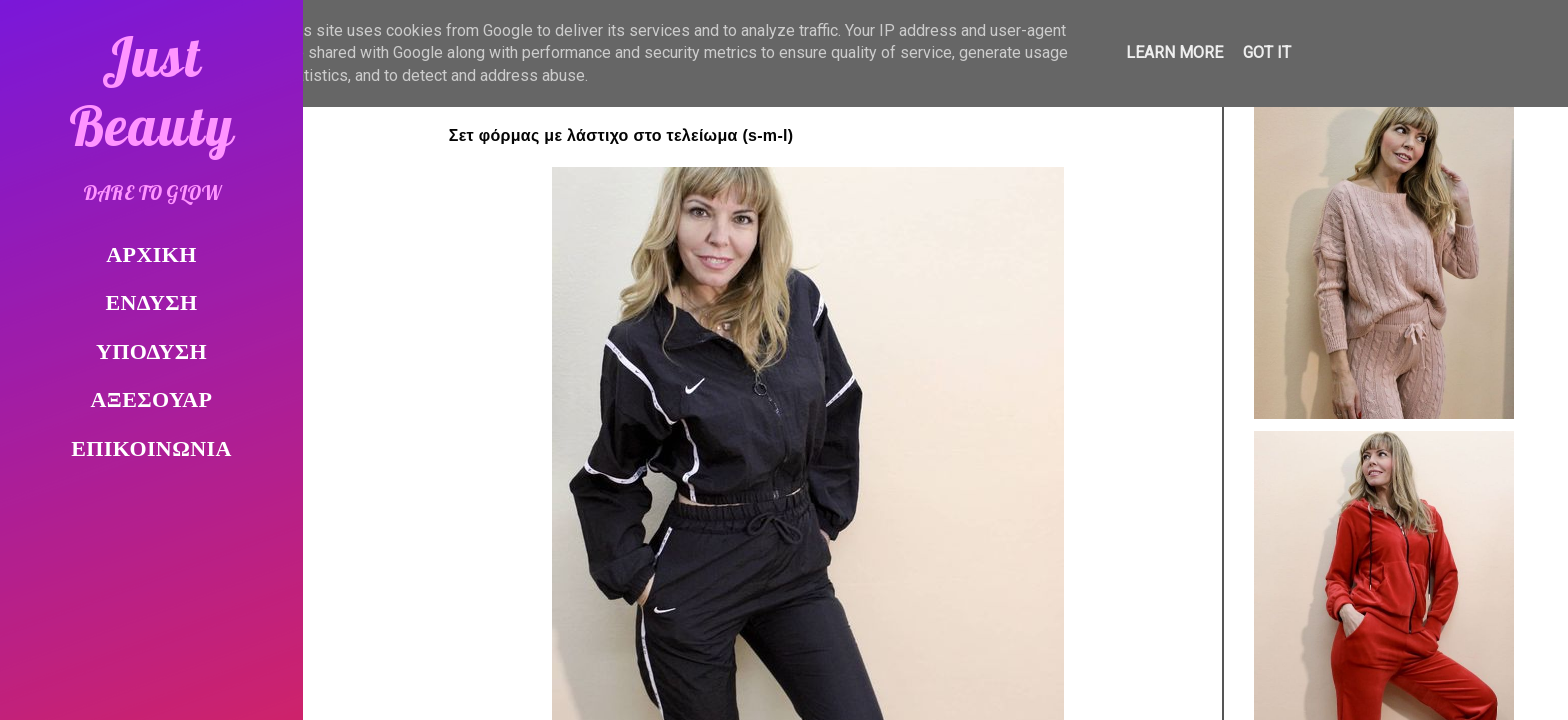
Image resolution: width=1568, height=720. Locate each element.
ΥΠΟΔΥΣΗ (151, 353)
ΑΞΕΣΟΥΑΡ (152, 401)
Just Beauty (152, 91)
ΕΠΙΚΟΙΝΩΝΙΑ (151, 450)
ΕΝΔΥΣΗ (152, 304)
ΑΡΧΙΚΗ (151, 256)
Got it (1267, 52)
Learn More (1174, 52)
